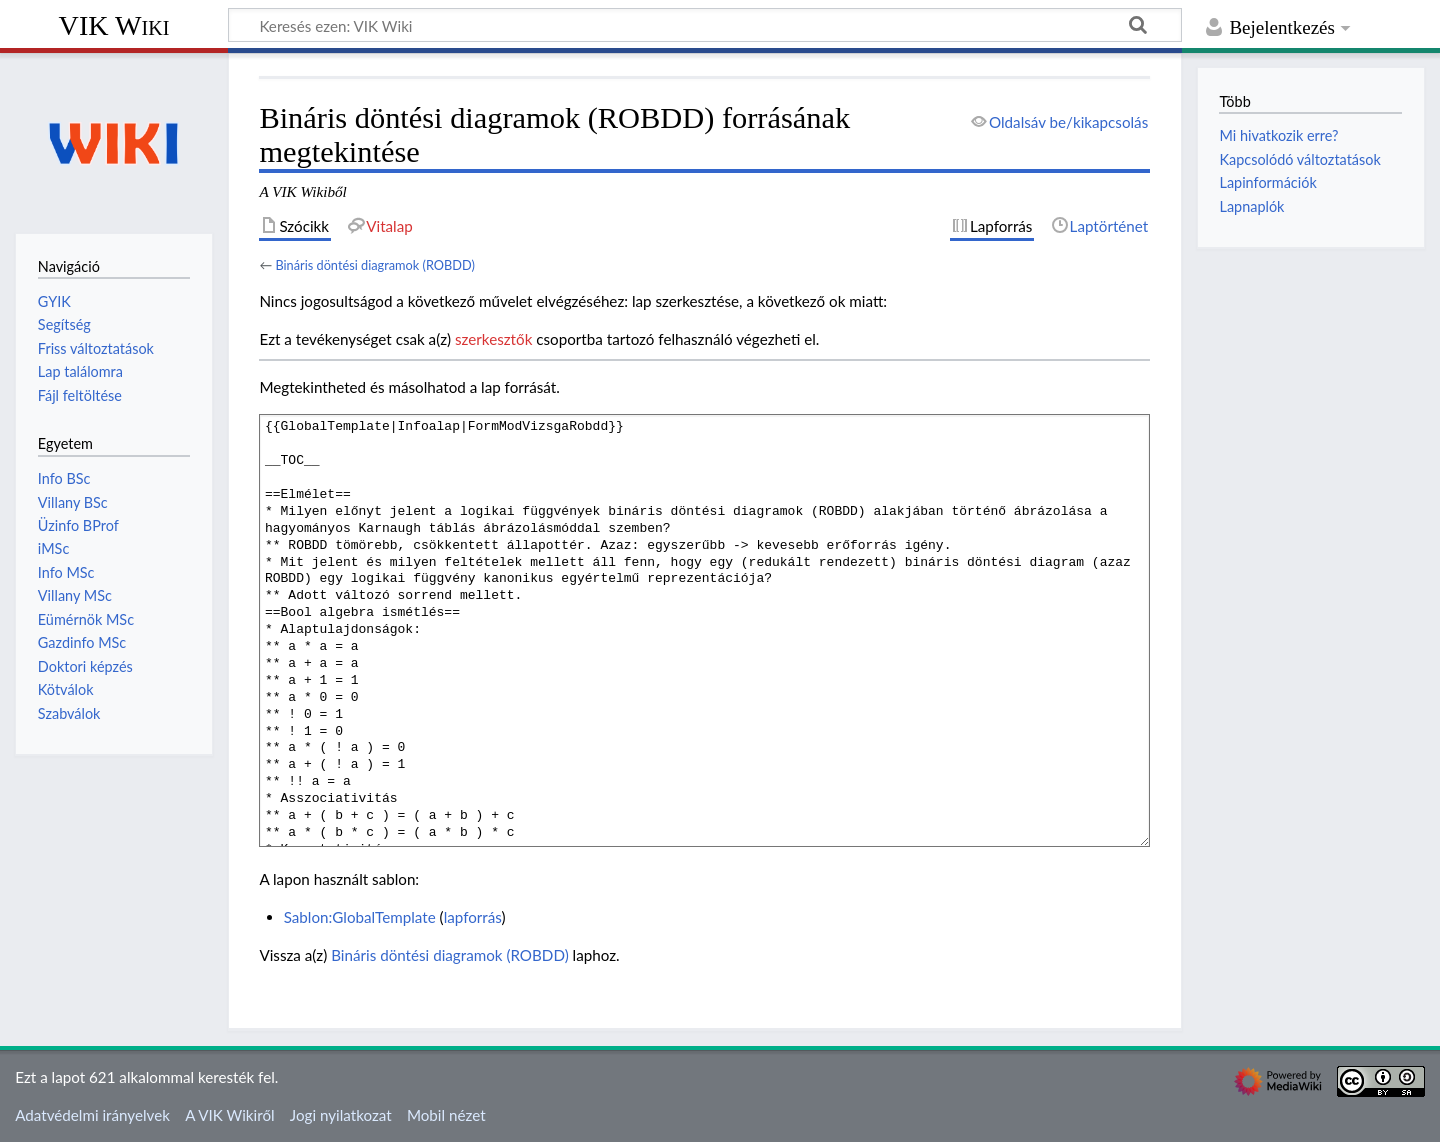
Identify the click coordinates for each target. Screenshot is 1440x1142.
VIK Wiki (114, 25)
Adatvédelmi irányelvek (92, 1115)
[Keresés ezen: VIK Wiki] (705, 25)
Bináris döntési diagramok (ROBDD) (374, 265)
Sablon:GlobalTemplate (360, 917)
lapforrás (473, 917)
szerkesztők (493, 339)
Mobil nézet (446, 1115)
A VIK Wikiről (229, 1115)
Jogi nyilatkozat (341, 1115)
